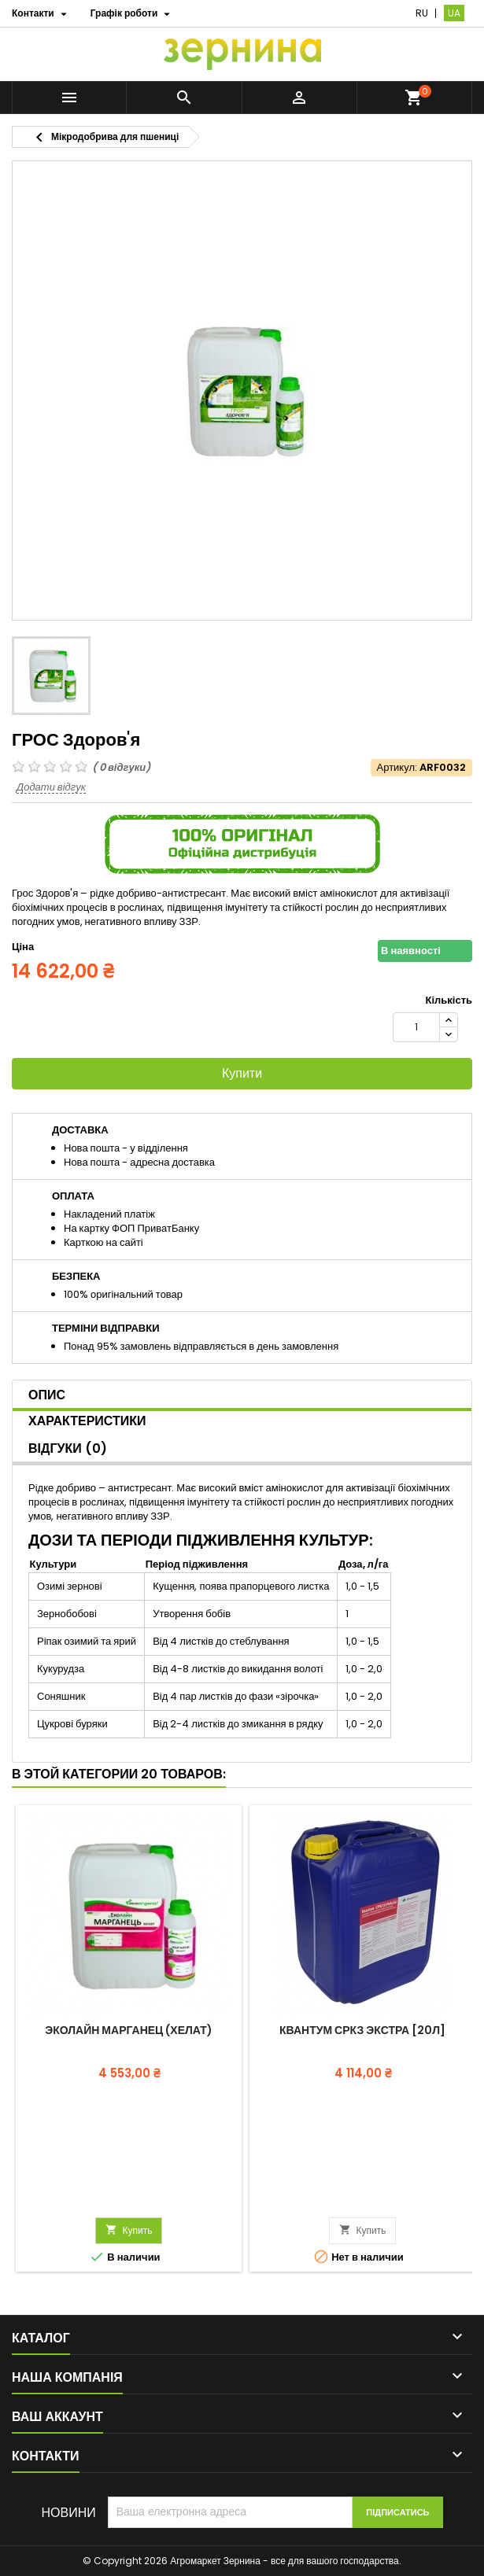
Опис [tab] (46, 1395)
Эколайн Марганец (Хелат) (128, 2030)
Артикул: (397, 768)
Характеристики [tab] (87, 1421)
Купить (129, 2230)
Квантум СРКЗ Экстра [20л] (362, 2030)
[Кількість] (416, 1027)
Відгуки (67, 1448)
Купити (242, 1073)
